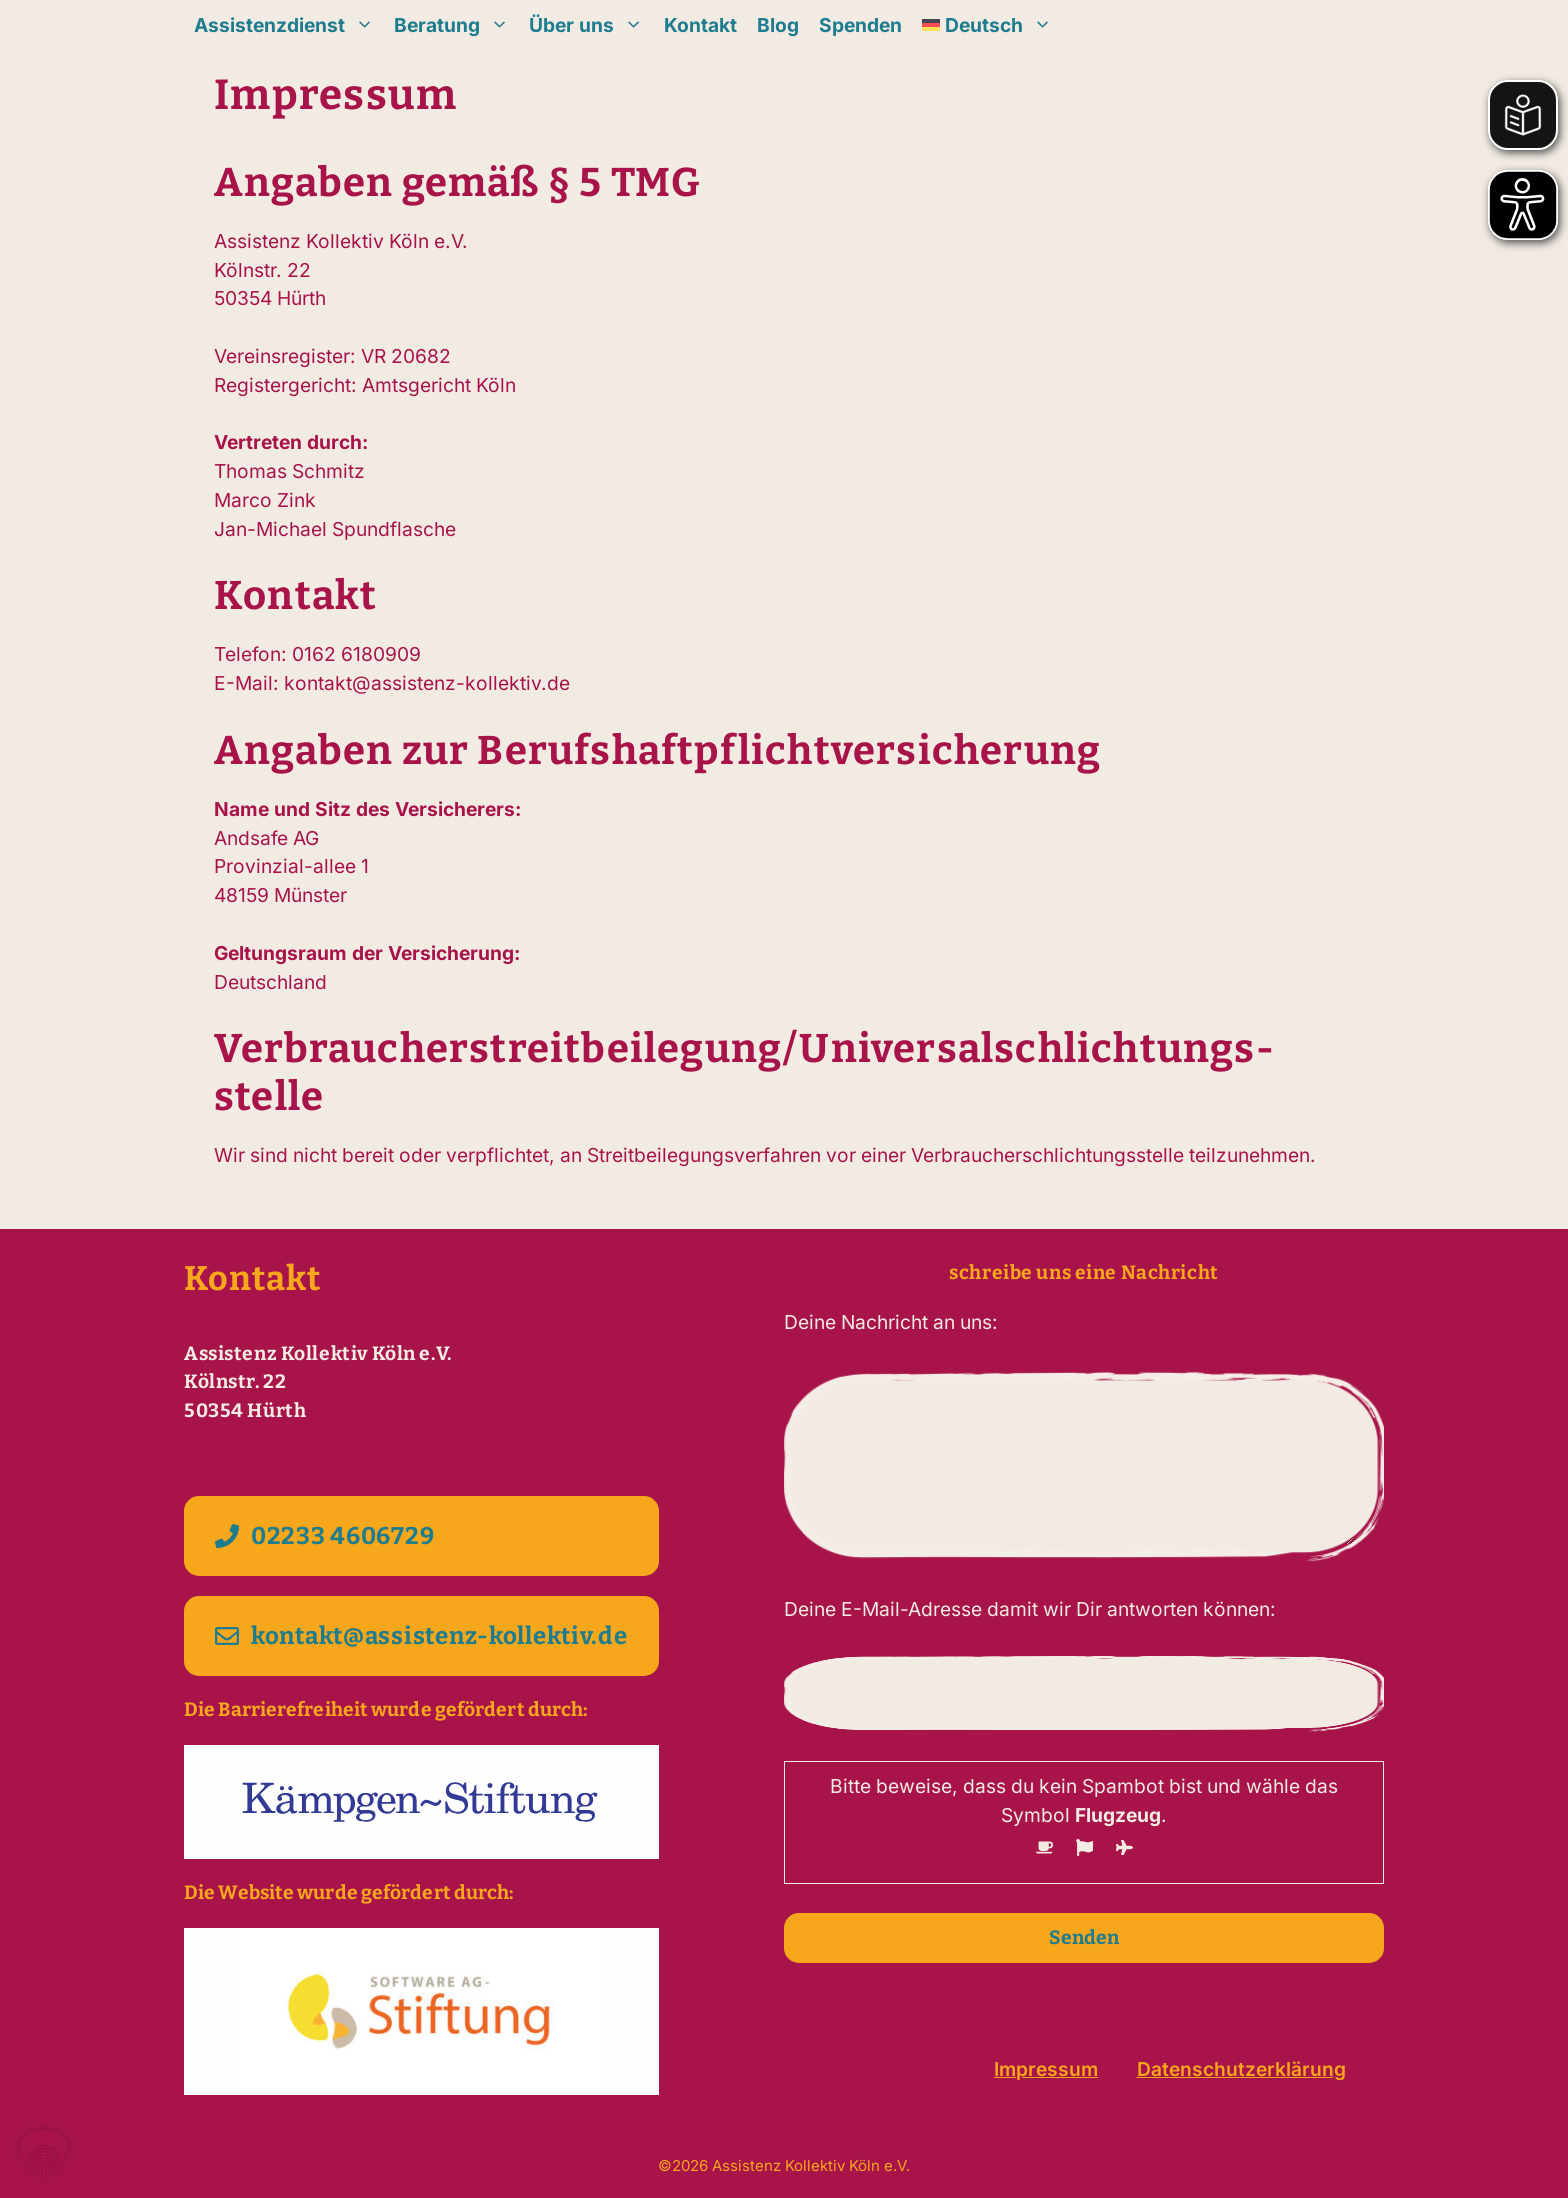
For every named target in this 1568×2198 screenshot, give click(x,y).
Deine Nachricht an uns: (891, 1322)
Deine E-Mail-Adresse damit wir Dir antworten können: (1030, 1609)
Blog (778, 25)
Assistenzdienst (289, 25)
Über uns (591, 25)
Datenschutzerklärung (1241, 2069)
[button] (44, 2154)
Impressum (1046, 2069)
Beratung (456, 25)
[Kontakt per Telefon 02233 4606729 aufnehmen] (421, 1536)
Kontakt (700, 25)
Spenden (860, 25)
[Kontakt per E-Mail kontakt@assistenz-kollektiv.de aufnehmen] (421, 1636)
